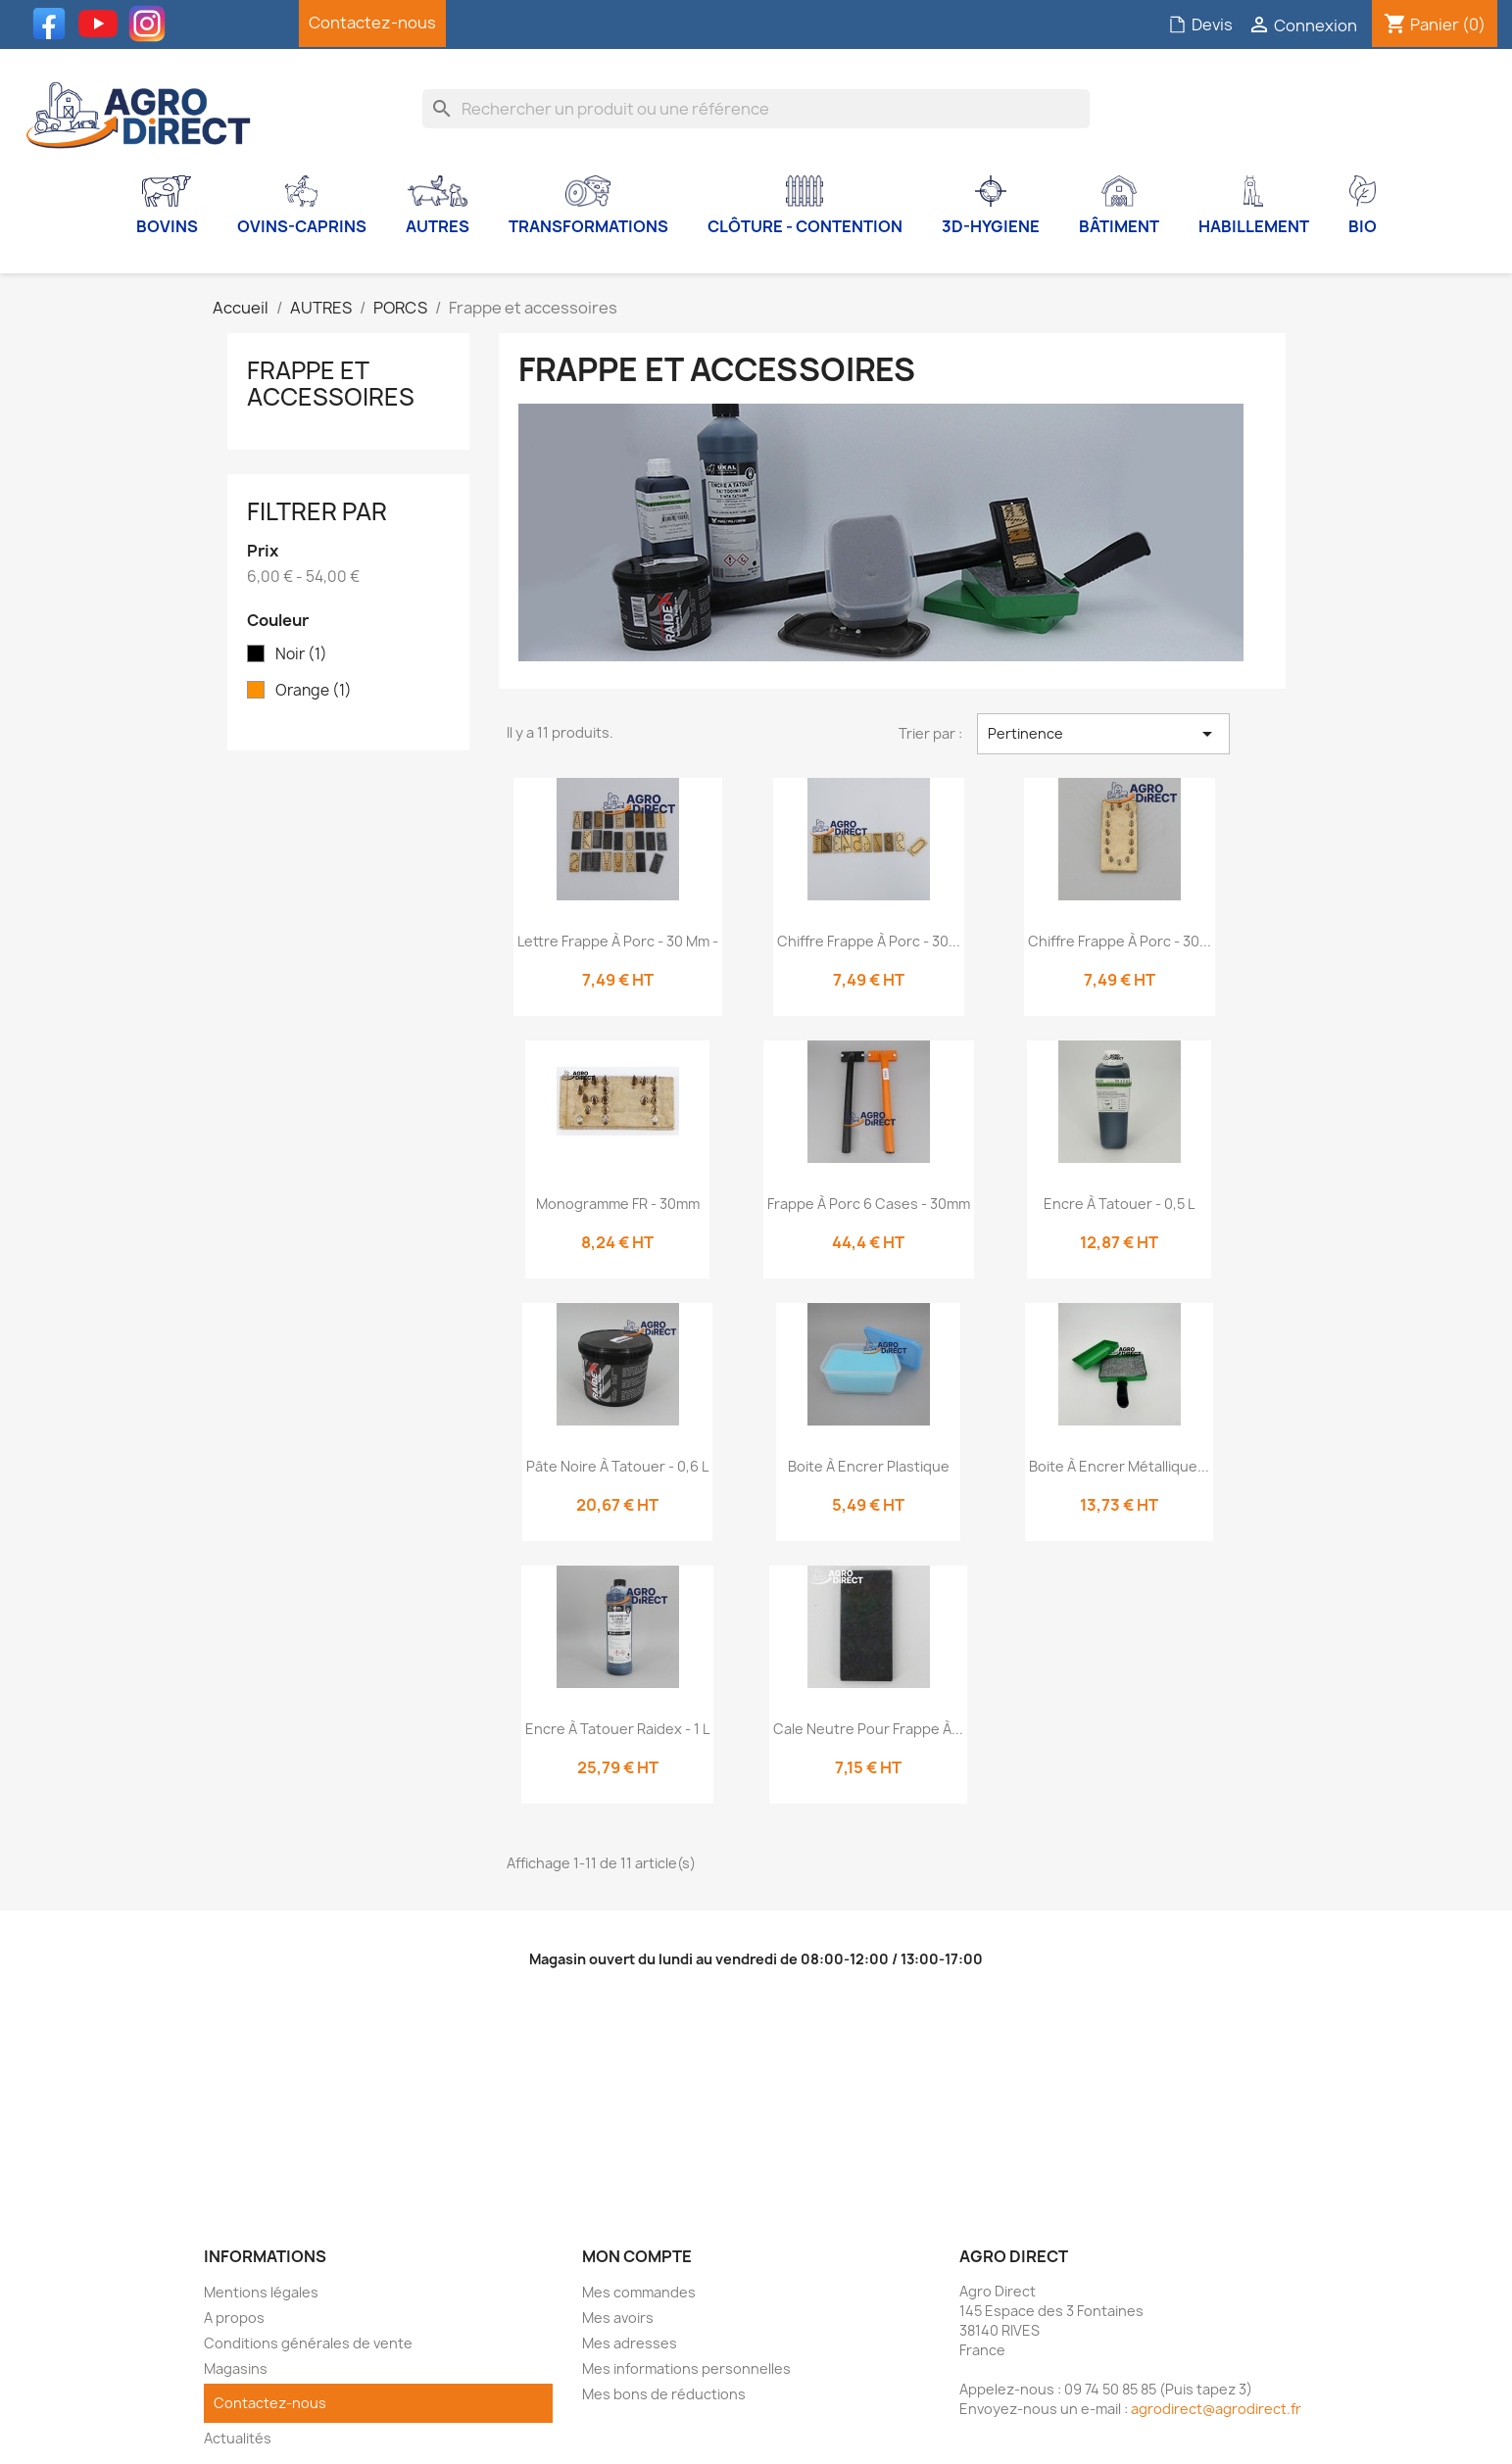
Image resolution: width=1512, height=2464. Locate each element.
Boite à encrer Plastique (869, 1466)
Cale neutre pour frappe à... (868, 1728)
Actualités (237, 2438)
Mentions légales (261, 2292)
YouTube (102, 23)
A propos (234, 2317)
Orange (313, 691)
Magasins (236, 2368)
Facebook (53, 23)
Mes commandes (639, 2292)
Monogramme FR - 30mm (618, 1203)
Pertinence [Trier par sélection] (1103, 734)
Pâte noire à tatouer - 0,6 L (617, 1466)
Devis (1200, 24)
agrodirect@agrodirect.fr (1216, 2408)
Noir (301, 654)
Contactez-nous (372, 22)
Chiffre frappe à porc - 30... (868, 941)
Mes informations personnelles (686, 2368)
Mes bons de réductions (664, 2394)
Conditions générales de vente (308, 2343)
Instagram (151, 23)
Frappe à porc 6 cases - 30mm (868, 1203)
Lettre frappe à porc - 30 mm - (617, 941)
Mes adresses (629, 2343)
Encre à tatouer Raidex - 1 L (617, 1728)
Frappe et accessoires (331, 383)
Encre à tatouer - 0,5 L (1119, 1203)
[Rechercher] (756, 108)
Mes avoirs (618, 2317)
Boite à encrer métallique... (1119, 1466)
